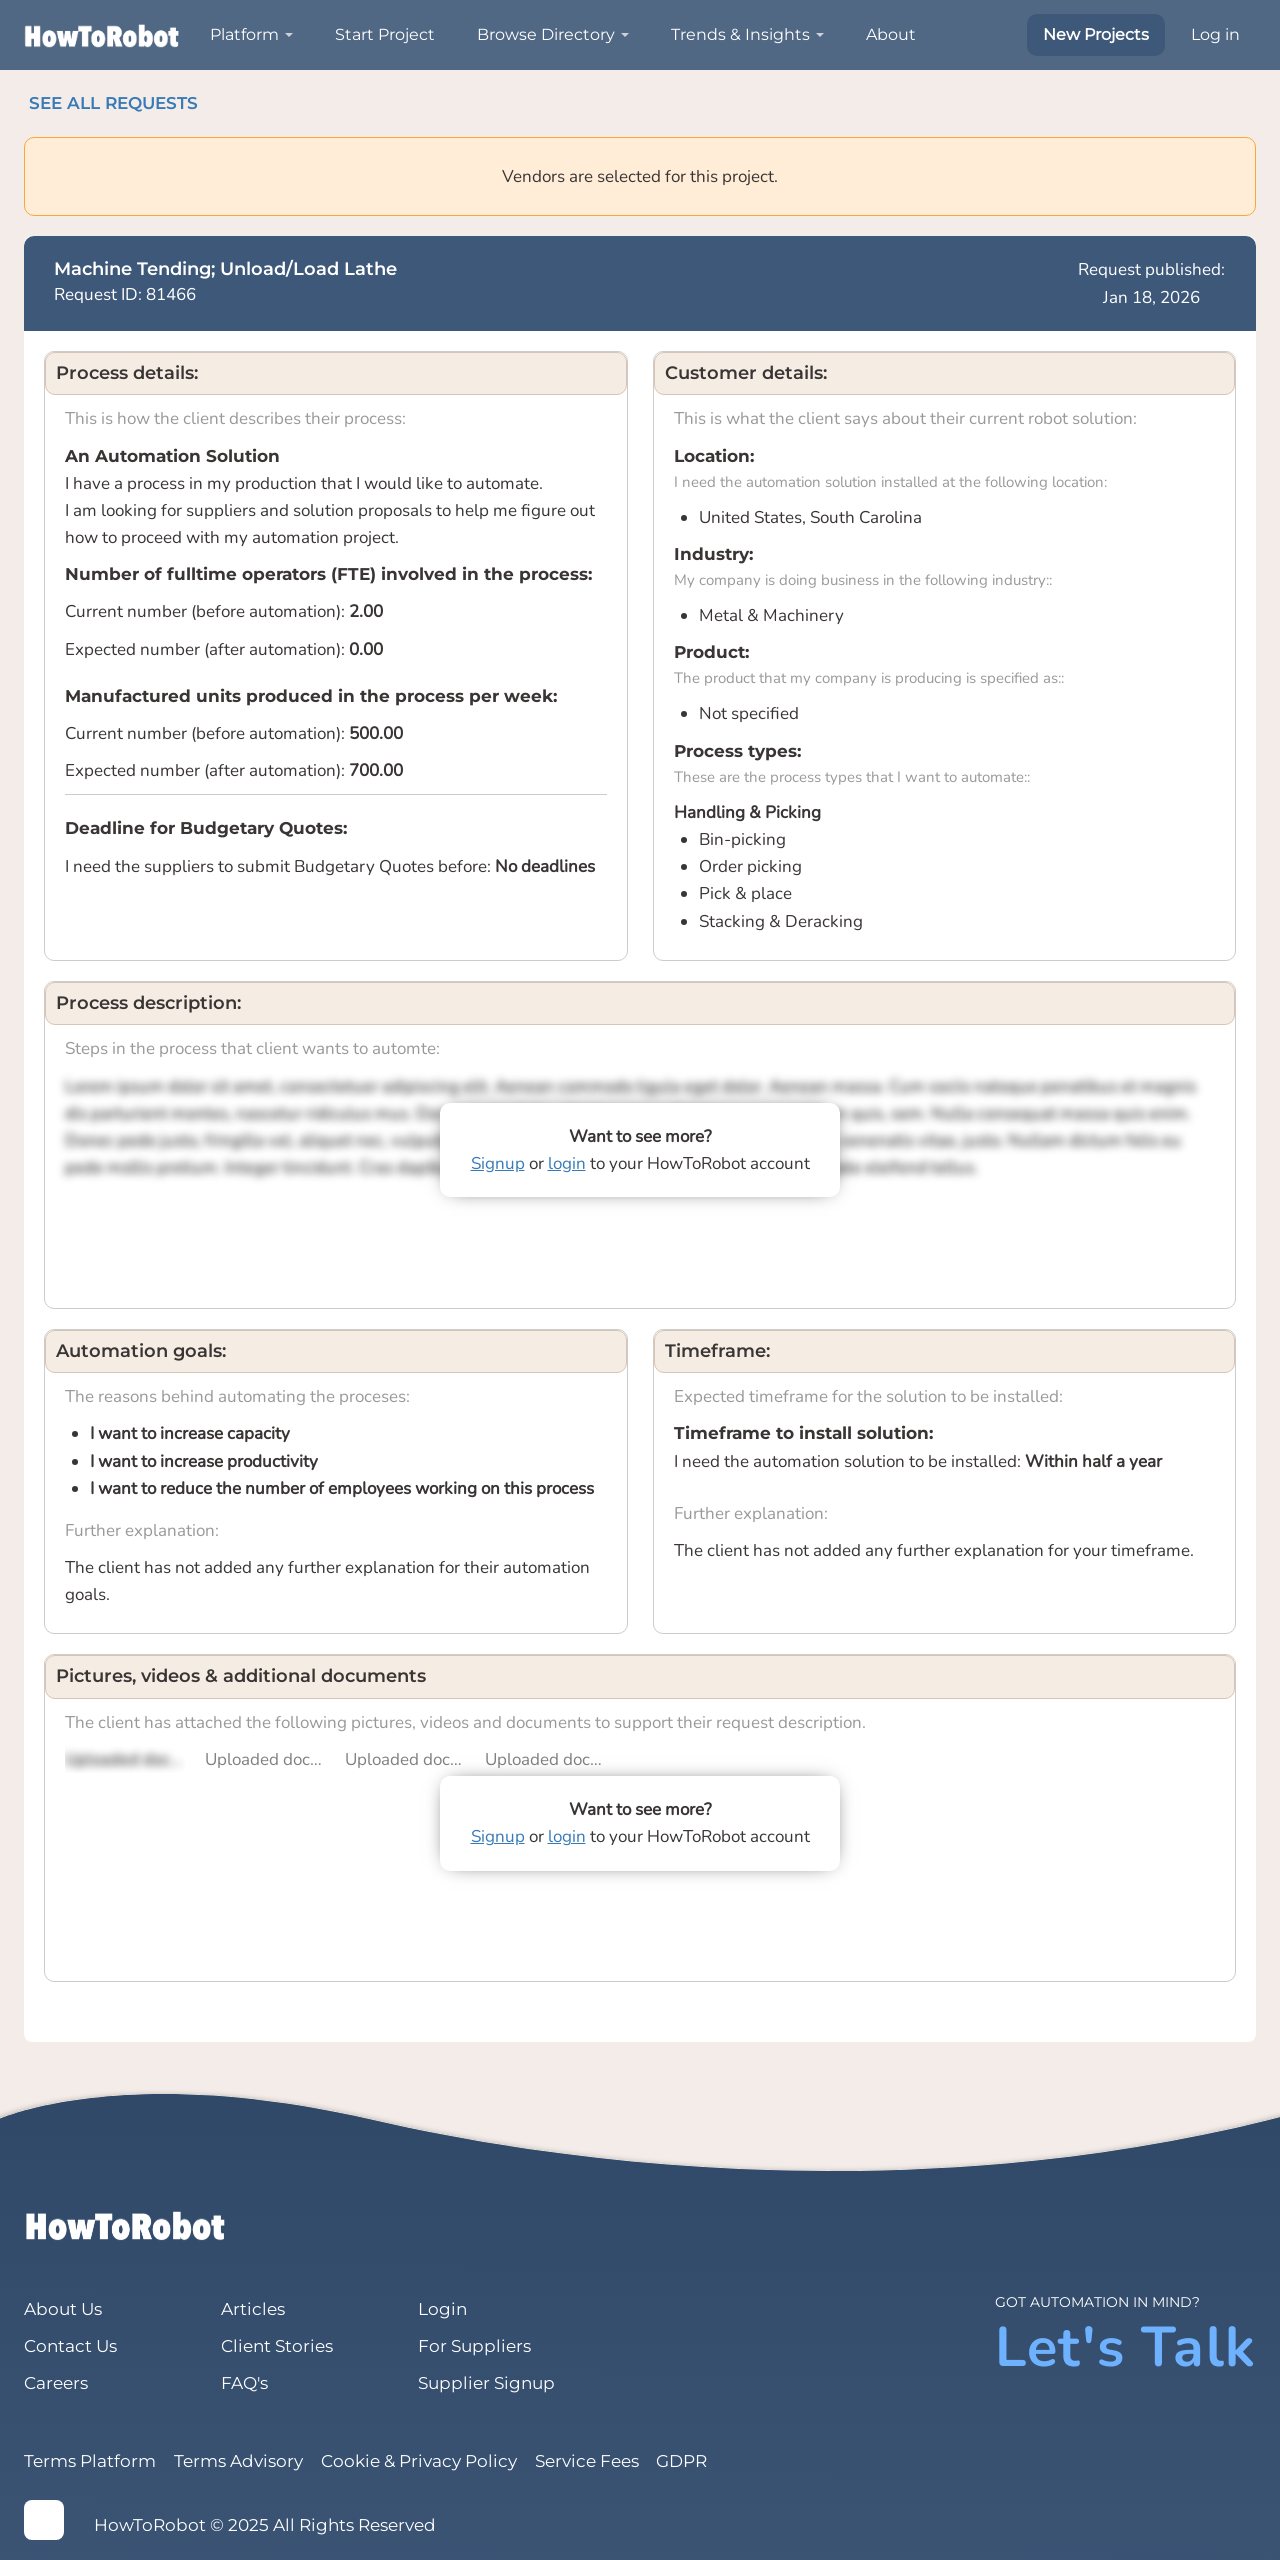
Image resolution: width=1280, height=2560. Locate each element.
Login (442, 2309)
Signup (498, 1163)
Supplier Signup (486, 2383)
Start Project (385, 34)
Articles (253, 2309)
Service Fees (587, 2461)
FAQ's (244, 2383)
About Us (63, 2309)
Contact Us (70, 2346)
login (567, 1163)
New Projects (1096, 34)
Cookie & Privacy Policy (419, 2461)
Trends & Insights (740, 34)
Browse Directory (546, 34)
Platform (244, 34)
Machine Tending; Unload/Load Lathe (225, 269)
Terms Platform (90, 2461)
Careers (56, 2383)
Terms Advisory (238, 2461)
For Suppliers (474, 2346)
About (891, 34)
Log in (1215, 34)
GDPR (682, 2461)
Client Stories (277, 2346)
